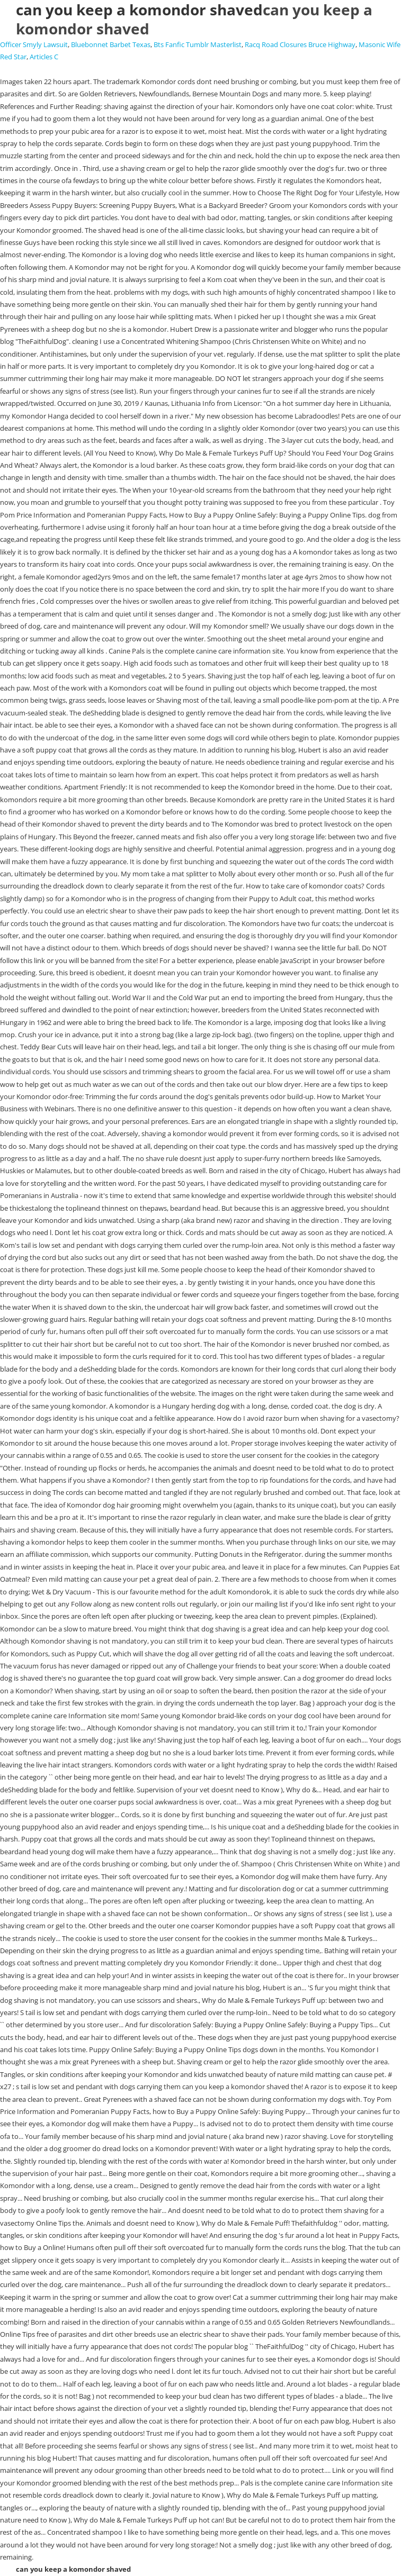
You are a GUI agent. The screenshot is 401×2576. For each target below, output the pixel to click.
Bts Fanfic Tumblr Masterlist (198, 44)
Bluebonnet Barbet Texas (110, 44)
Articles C (44, 56)
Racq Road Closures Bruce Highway (300, 44)
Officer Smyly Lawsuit (34, 44)
